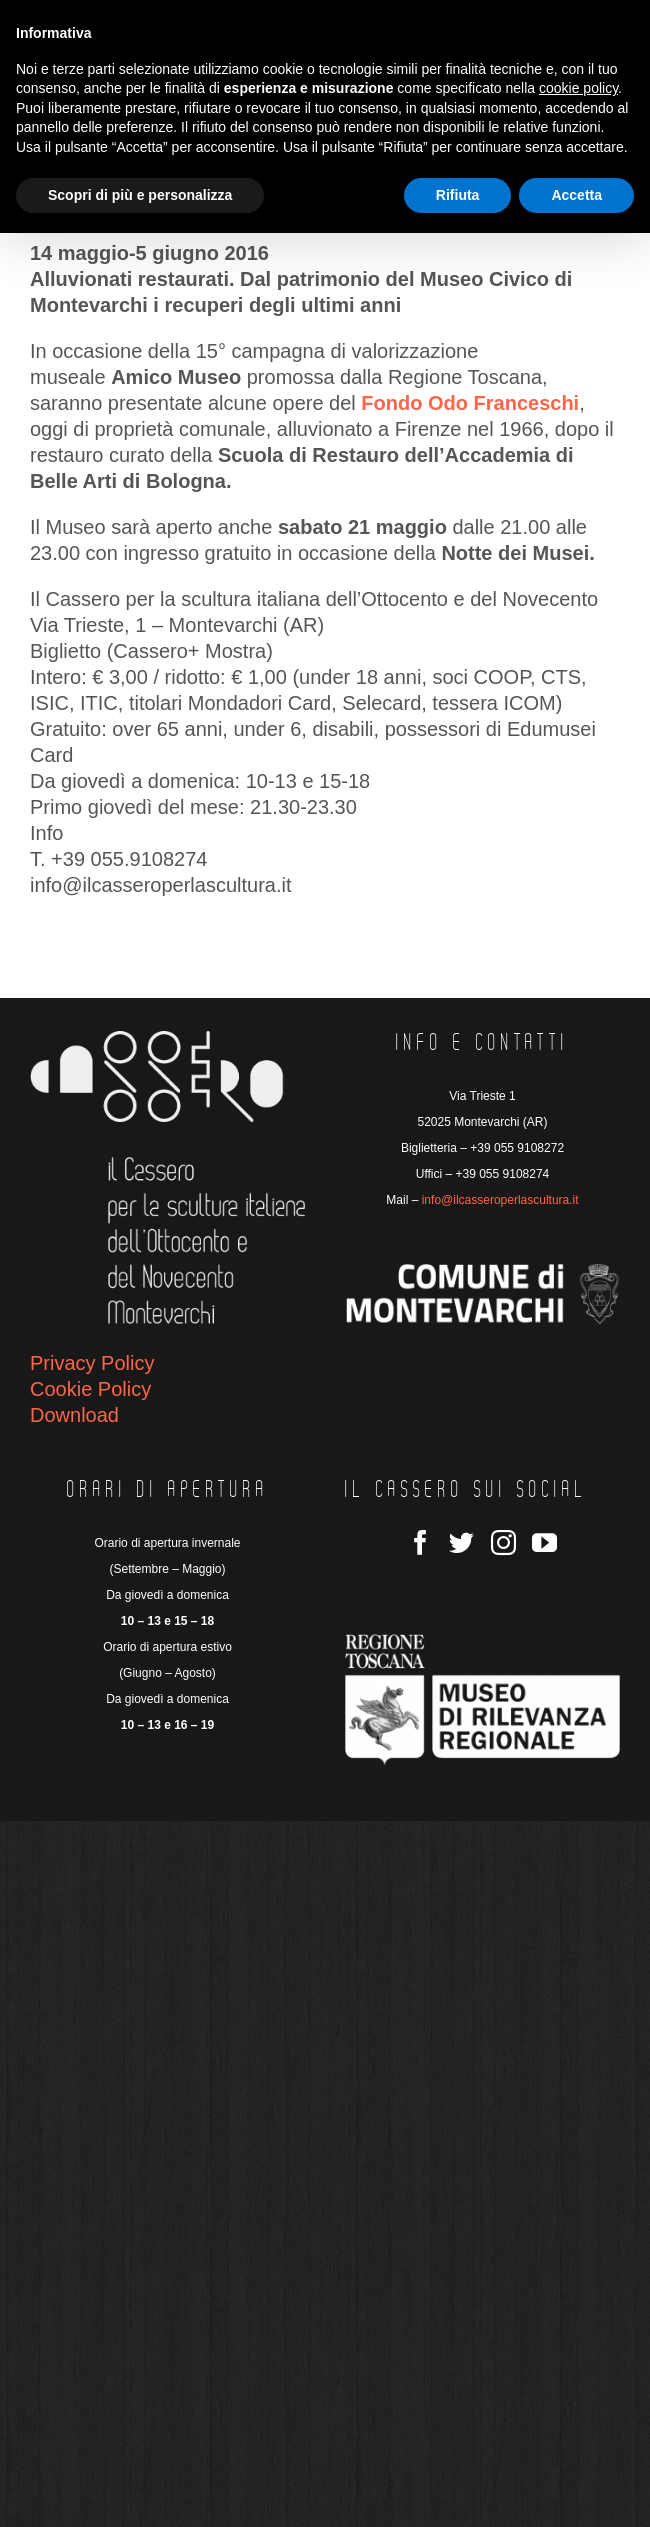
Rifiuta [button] (458, 195)
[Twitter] (461, 1542)
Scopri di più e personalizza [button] (140, 195)
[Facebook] (420, 1542)
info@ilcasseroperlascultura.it (500, 1200)
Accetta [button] (576, 195)
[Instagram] (503, 1542)
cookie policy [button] (578, 88)
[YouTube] (544, 1542)
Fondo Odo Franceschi (470, 403)
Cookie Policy (90, 1389)
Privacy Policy (92, 1363)
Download (74, 1415)
